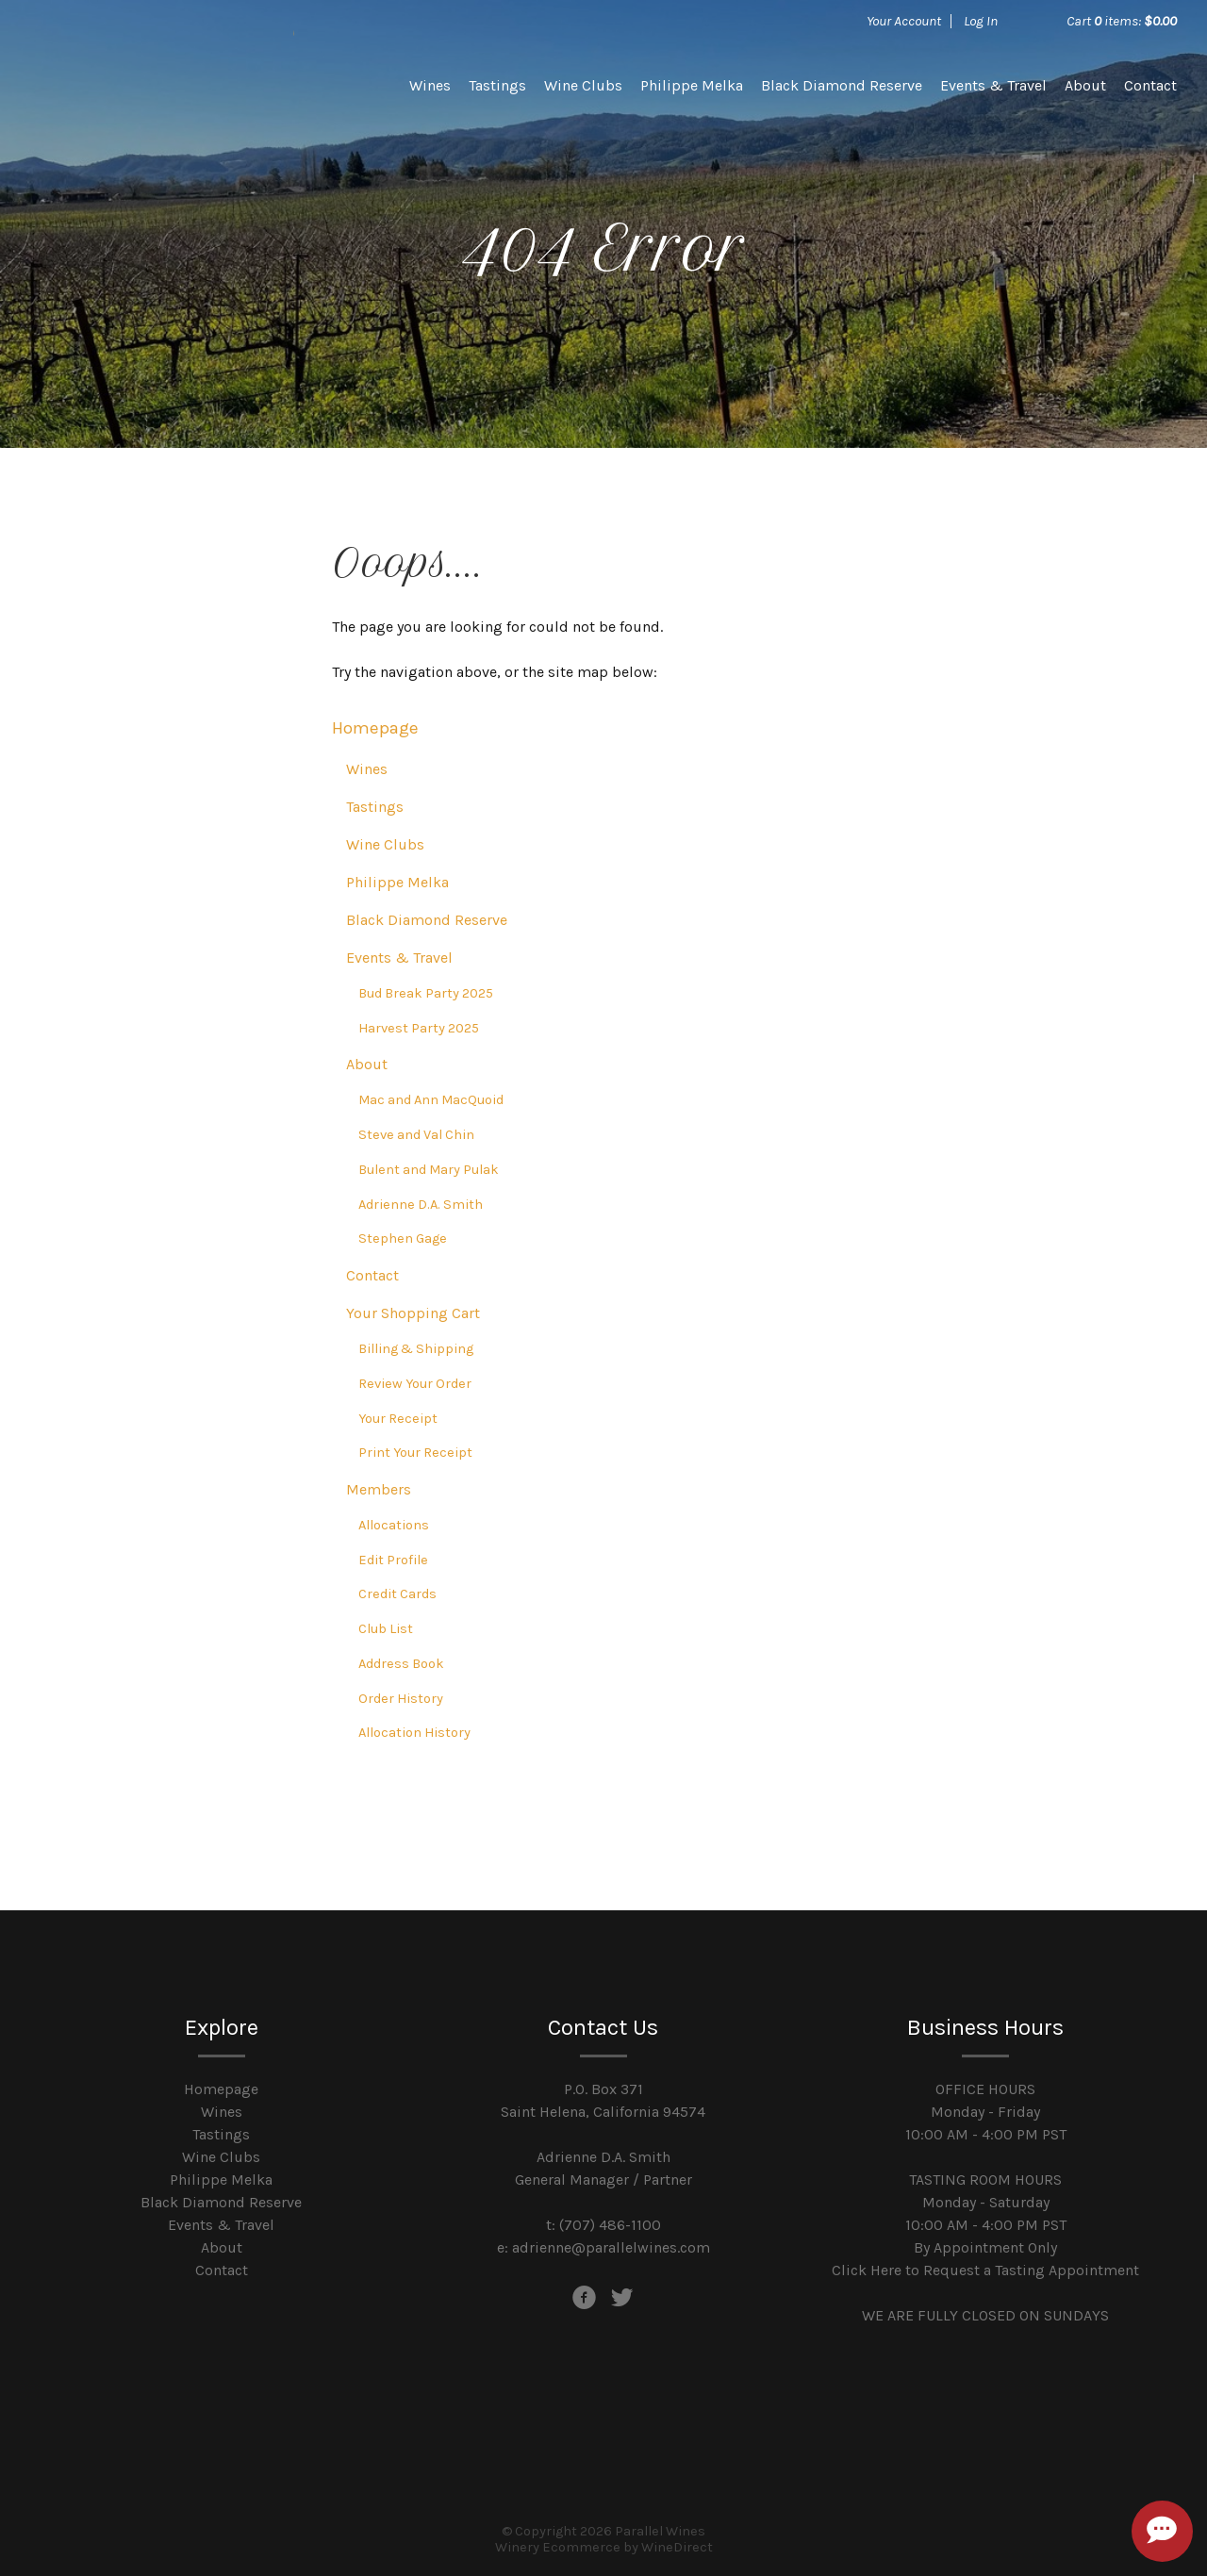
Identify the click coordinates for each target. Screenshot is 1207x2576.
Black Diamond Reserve (841, 85)
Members (378, 1489)
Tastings (497, 85)
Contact (1150, 85)
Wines (430, 85)
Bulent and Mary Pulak (428, 1170)
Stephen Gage (402, 1238)
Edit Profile (393, 1560)
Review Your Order (414, 1384)
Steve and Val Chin (416, 1135)
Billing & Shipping (415, 1349)
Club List (385, 1629)
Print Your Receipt (415, 1453)
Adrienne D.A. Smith (420, 1205)
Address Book (401, 1664)
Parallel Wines (162, 85)
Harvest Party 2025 (418, 1028)
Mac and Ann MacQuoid (431, 1100)
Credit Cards (397, 1594)
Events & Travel (993, 85)
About (1085, 85)
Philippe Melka (691, 85)
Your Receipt (398, 1419)
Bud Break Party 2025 (425, 993)
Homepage (375, 728)
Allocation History (414, 1733)
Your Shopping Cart (413, 1313)
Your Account (904, 20)
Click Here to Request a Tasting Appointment (985, 2270)
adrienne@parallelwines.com (611, 2247)
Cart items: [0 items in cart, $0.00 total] (1121, 20)
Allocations (393, 1525)
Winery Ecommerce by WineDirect (604, 2547)
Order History (400, 1699)
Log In (981, 20)
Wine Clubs (583, 85)
